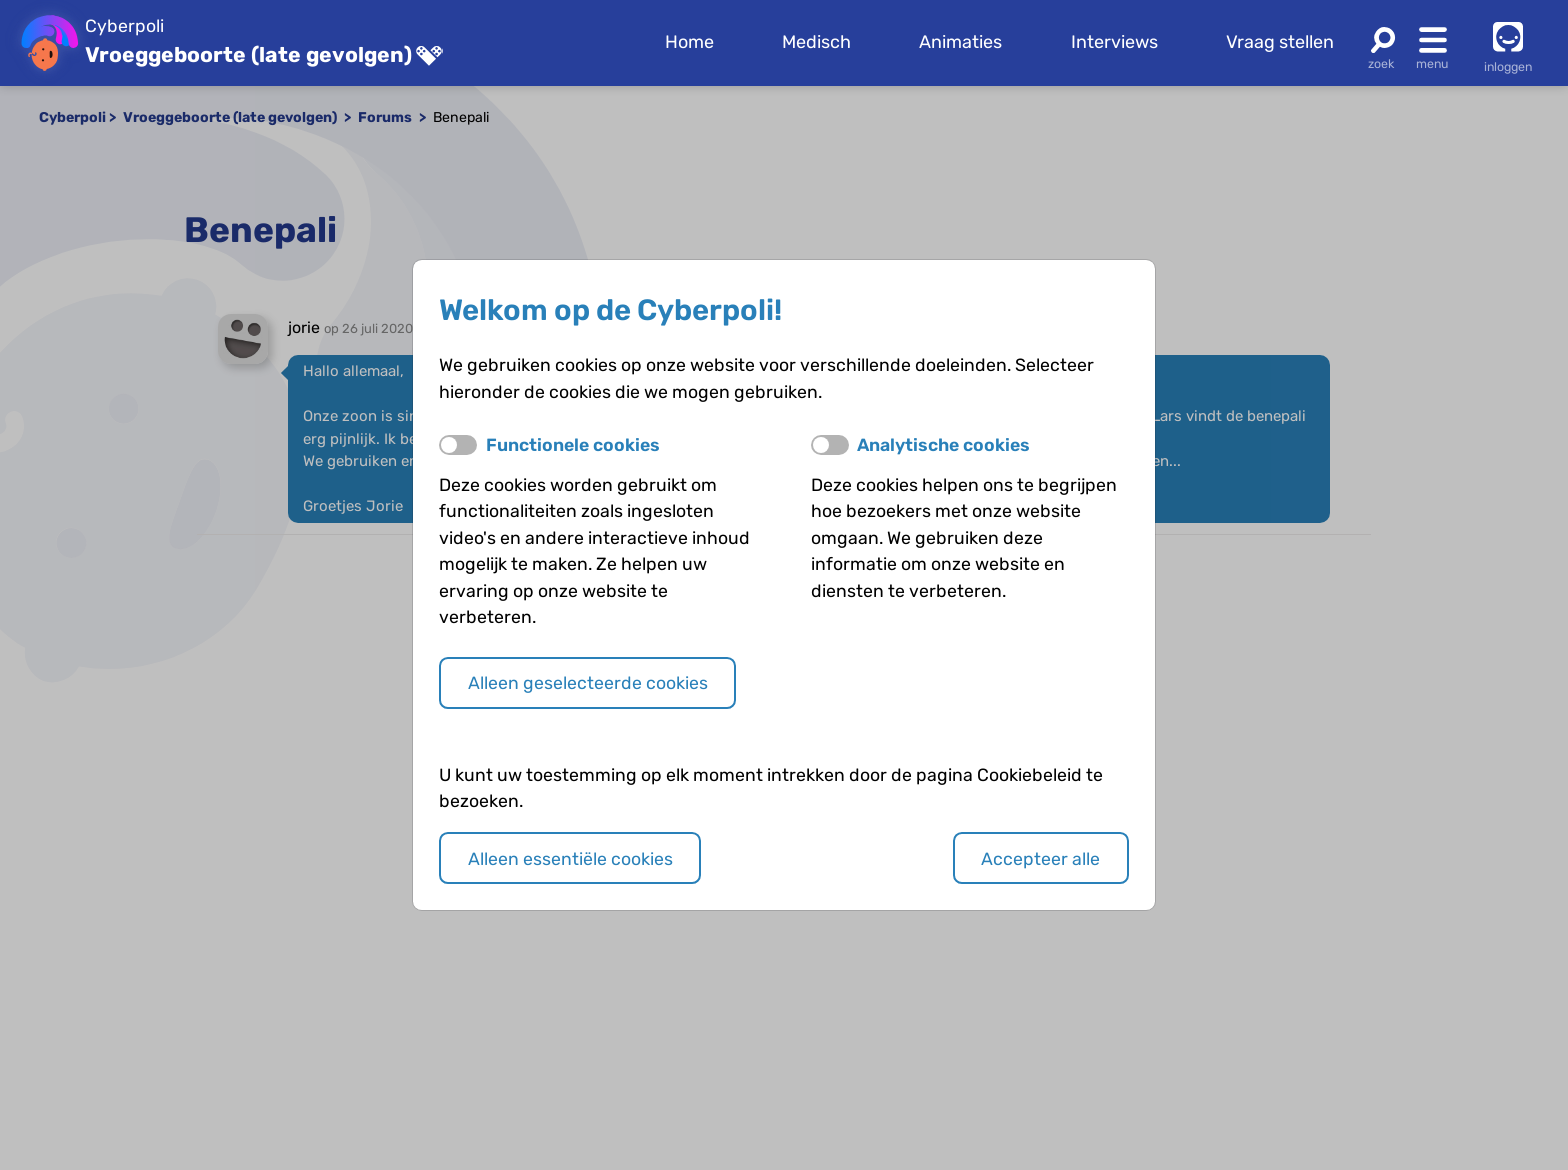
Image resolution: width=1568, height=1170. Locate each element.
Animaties (960, 42)
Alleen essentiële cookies (570, 858)
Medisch (816, 42)
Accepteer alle (1040, 858)
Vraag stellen (1280, 42)
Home (689, 42)
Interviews (1114, 42)
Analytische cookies (943, 444)
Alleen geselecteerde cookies (588, 682)
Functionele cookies (573, 444)
